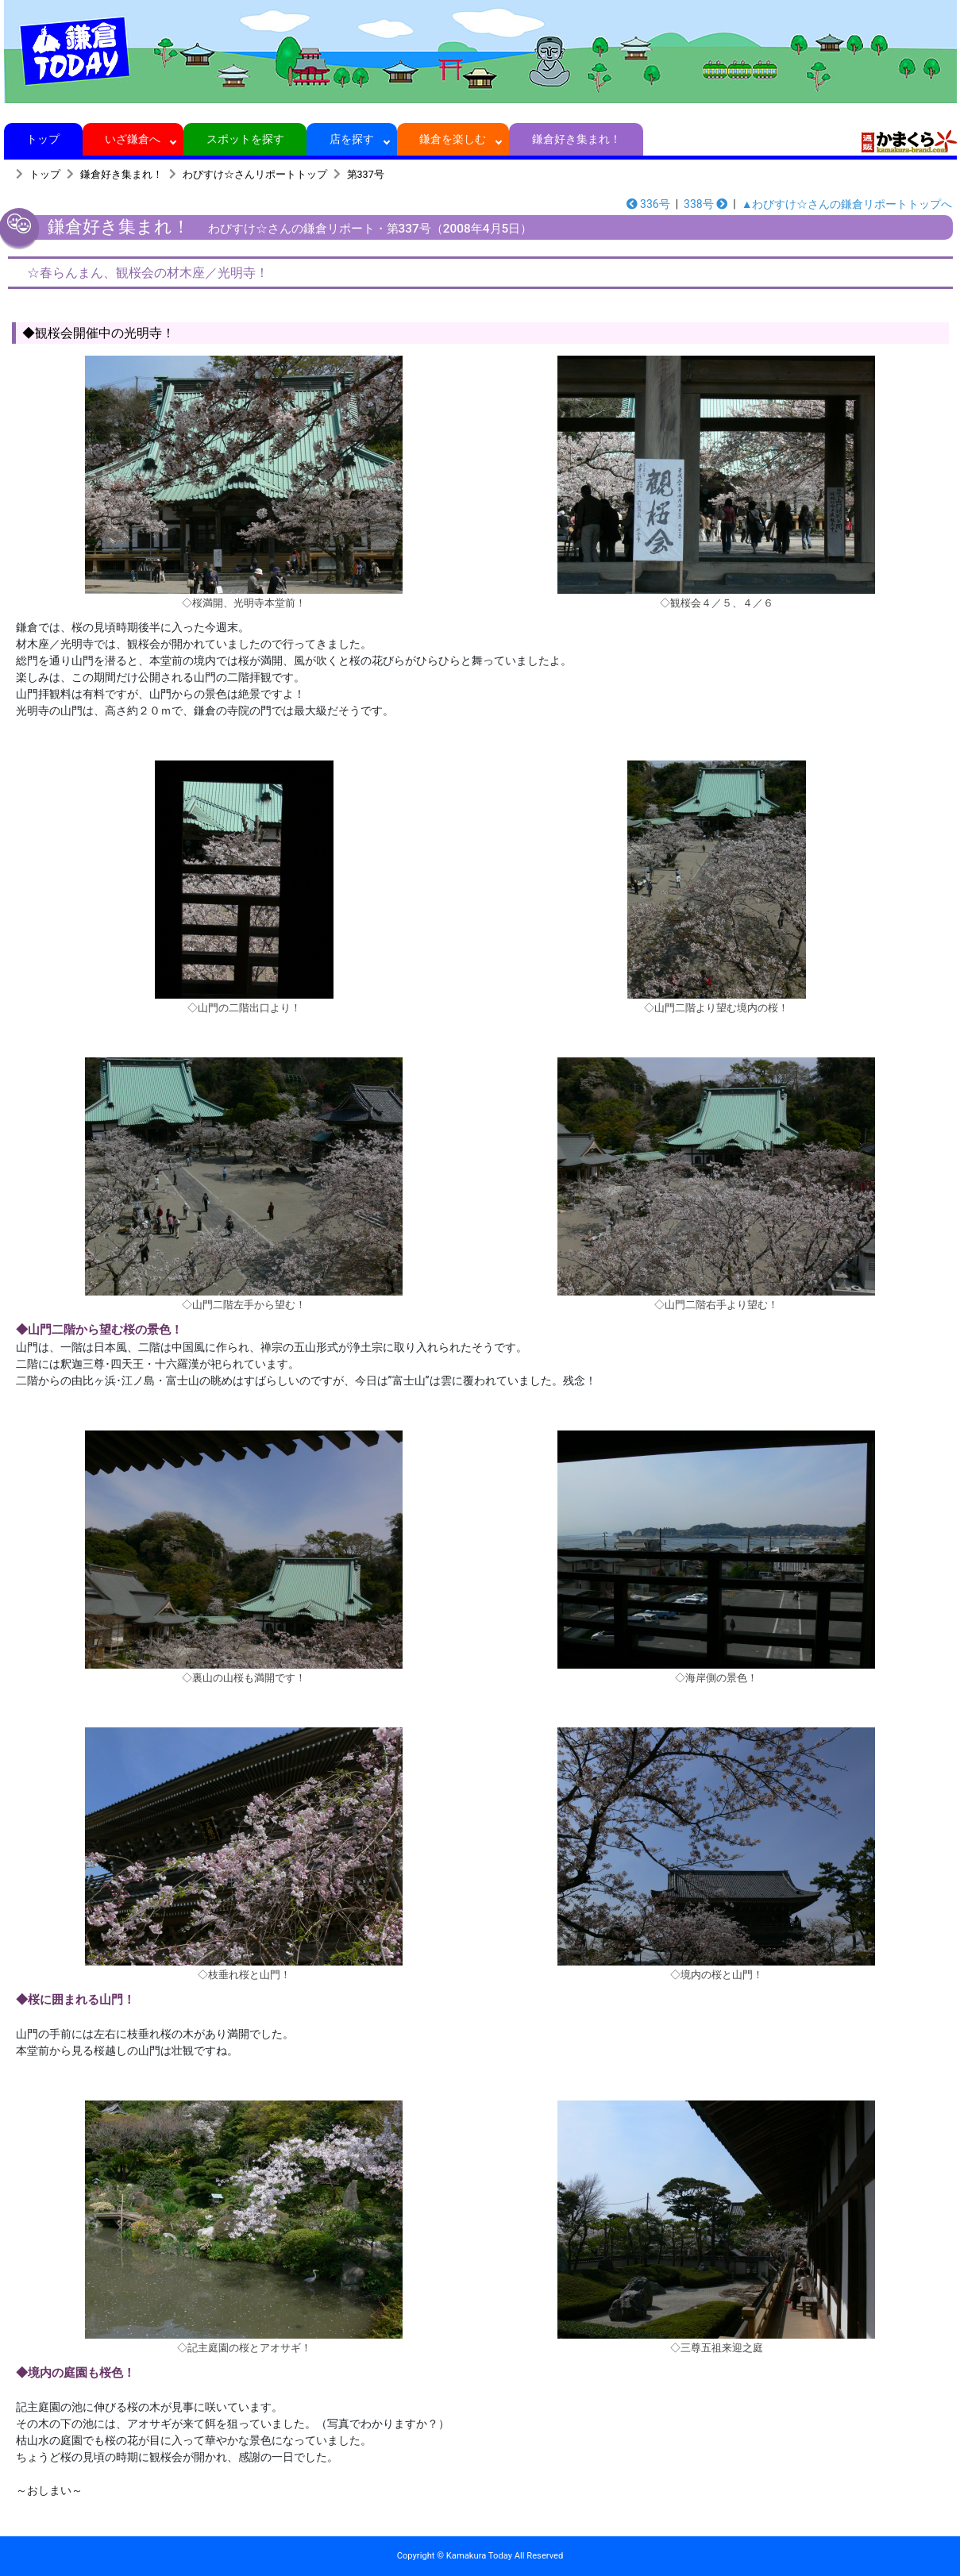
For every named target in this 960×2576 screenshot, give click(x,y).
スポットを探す (245, 139)
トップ (43, 139)
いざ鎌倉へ (133, 139)
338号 (705, 204)
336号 (648, 204)
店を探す (352, 139)
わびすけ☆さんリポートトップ (255, 174)
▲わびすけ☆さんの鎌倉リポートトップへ (847, 204)
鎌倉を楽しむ (453, 139)
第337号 (365, 174)
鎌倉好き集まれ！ (576, 139)
